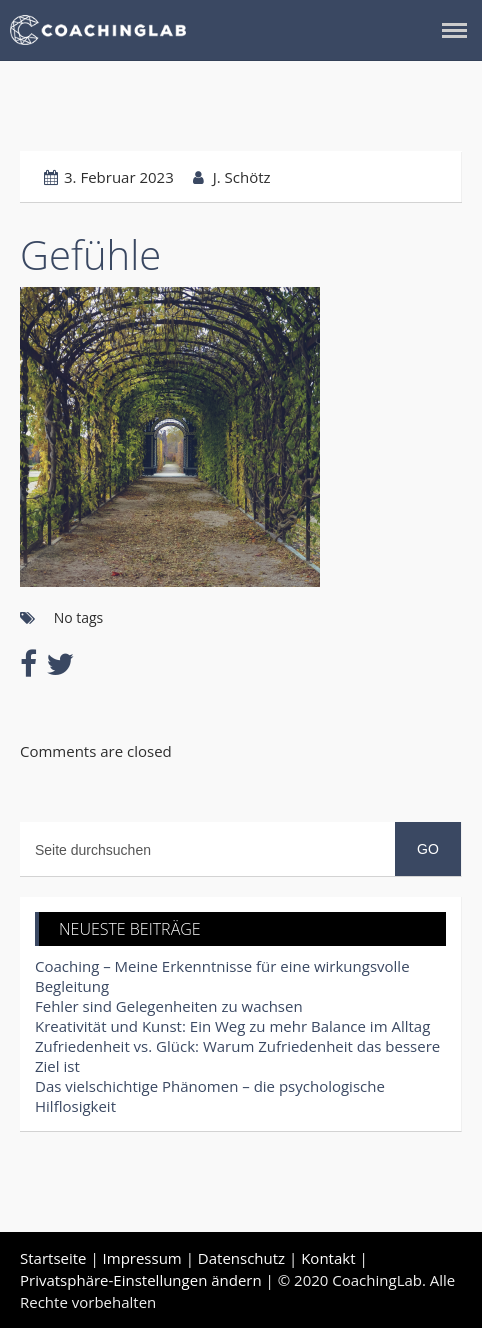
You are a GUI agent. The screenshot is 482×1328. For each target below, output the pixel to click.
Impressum (142, 1258)
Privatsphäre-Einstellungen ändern (141, 1280)
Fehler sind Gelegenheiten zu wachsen (169, 1006)
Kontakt (328, 1258)
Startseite (53, 1258)
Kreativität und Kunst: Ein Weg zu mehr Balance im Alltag (232, 1026)
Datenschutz (241, 1258)
